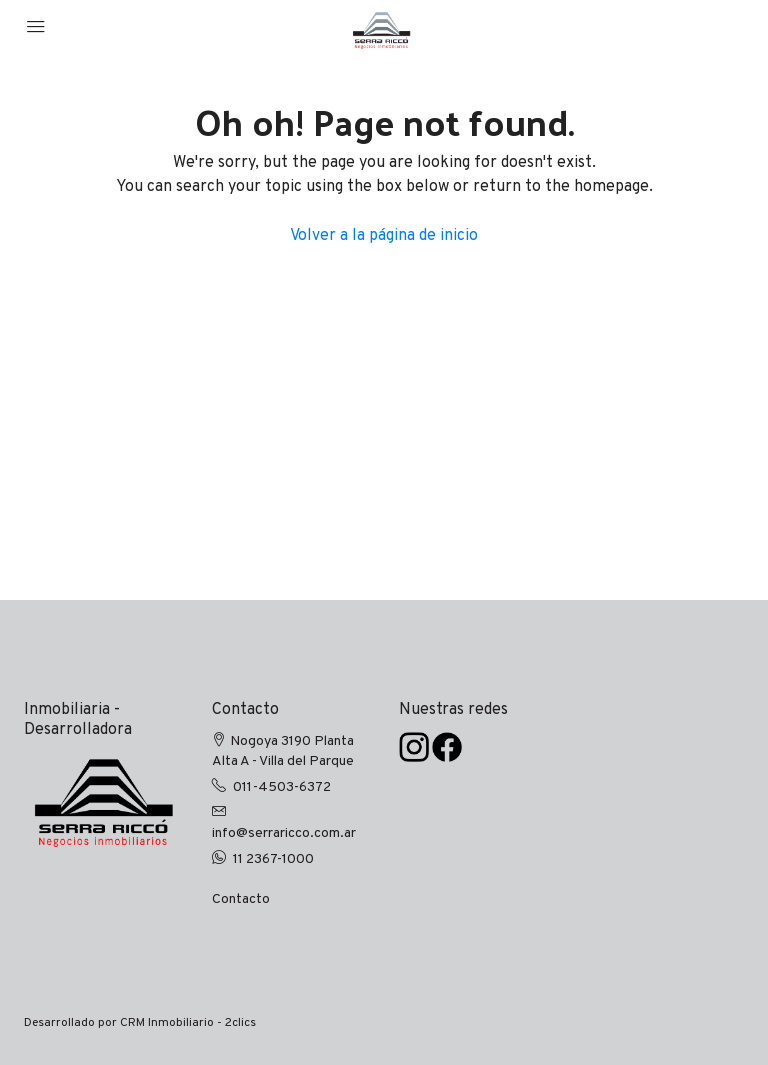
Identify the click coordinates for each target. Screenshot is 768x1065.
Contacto (241, 899)
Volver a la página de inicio (384, 236)
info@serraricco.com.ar (284, 833)
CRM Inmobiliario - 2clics (188, 1023)
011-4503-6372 (282, 787)
